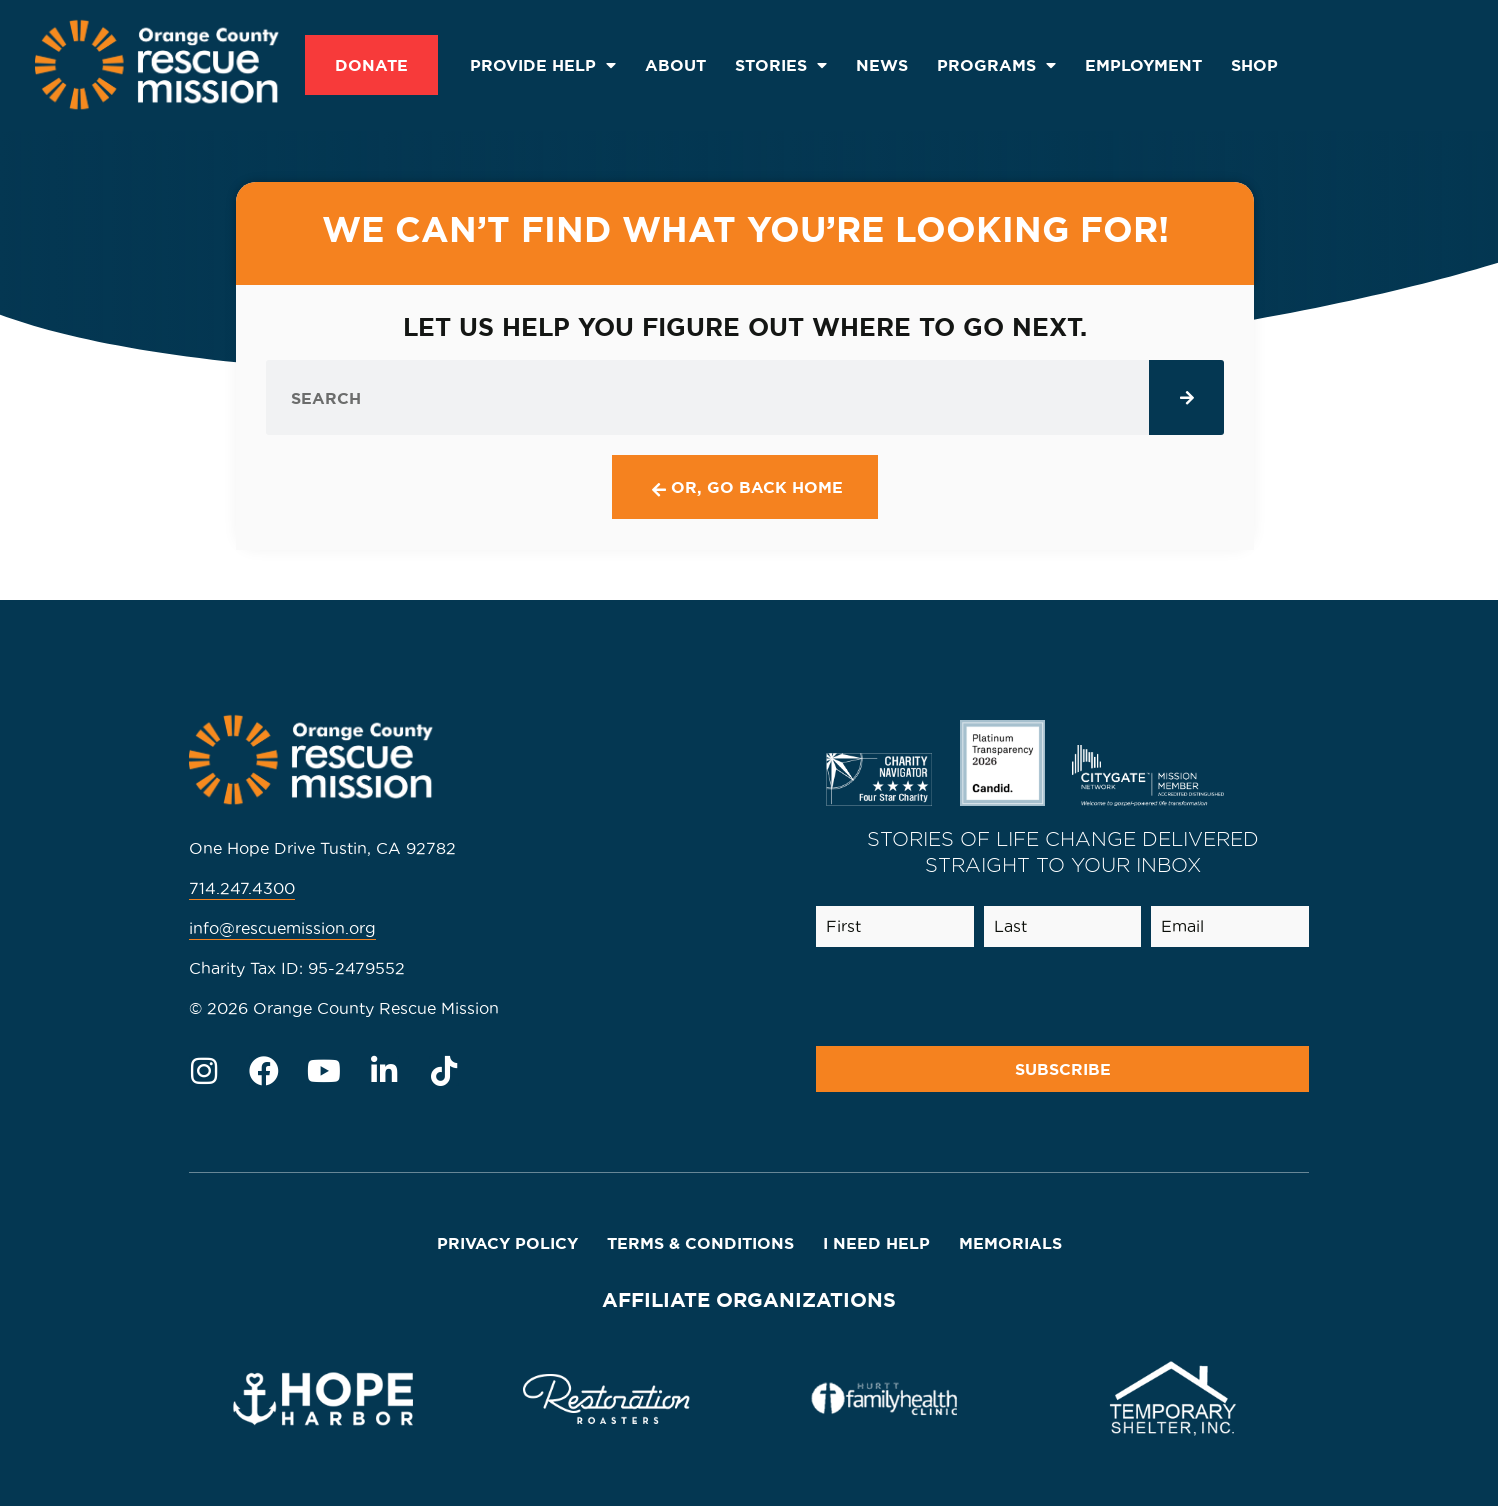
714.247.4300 (242, 888)
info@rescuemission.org (282, 928)
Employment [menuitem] (1143, 65)
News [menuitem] (882, 65)
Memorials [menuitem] (1010, 1243)
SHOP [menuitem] (1254, 65)
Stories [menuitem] (781, 65)
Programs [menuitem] (996, 65)
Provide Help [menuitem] (543, 65)
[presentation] (1149, 997)
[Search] (1186, 397)
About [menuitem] (675, 65)
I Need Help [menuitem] (876, 1243)
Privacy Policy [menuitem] (507, 1243)
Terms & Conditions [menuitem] (700, 1243)
